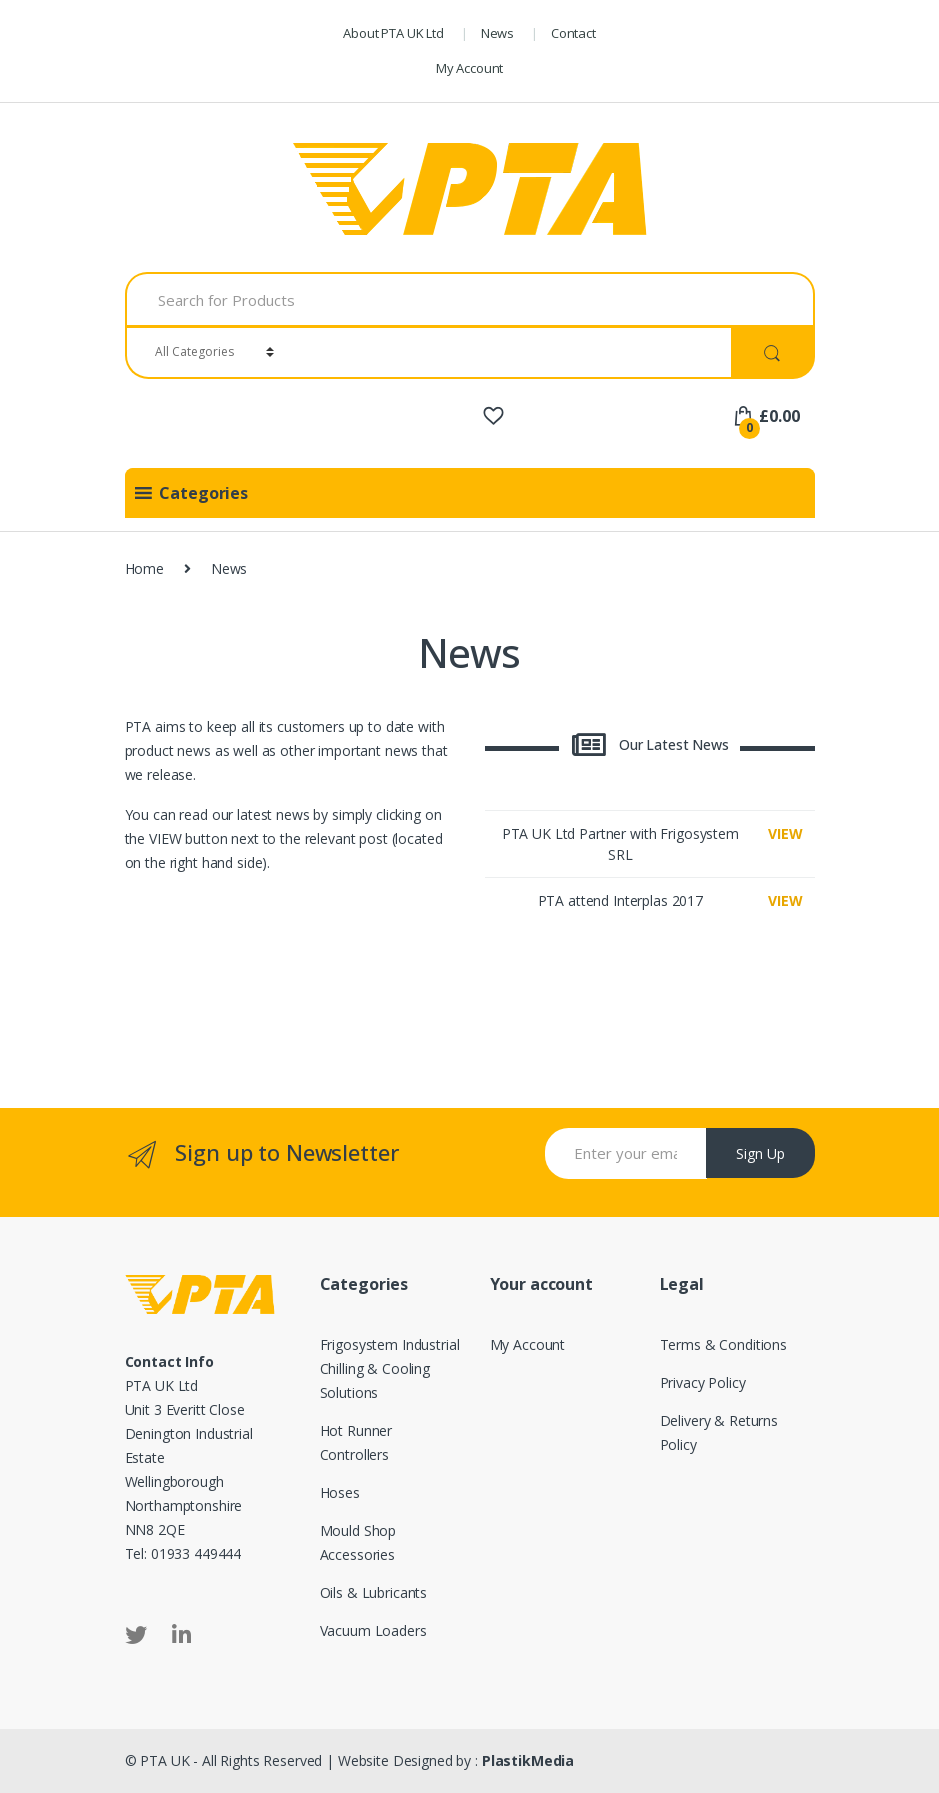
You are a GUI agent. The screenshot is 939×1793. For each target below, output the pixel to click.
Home (144, 568)
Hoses (340, 1492)
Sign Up (760, 1153)
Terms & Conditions (723, 1344)
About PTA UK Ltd (393, 33)
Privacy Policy (703, 1382)
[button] (203, 493)
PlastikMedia (528, 1760)
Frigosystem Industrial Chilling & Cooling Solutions (390, 1368)
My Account (470, 68)
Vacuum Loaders (373, 1630)
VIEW (785, 833)
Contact (573, 33)
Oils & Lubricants (374, 1592)
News (497, 33)
